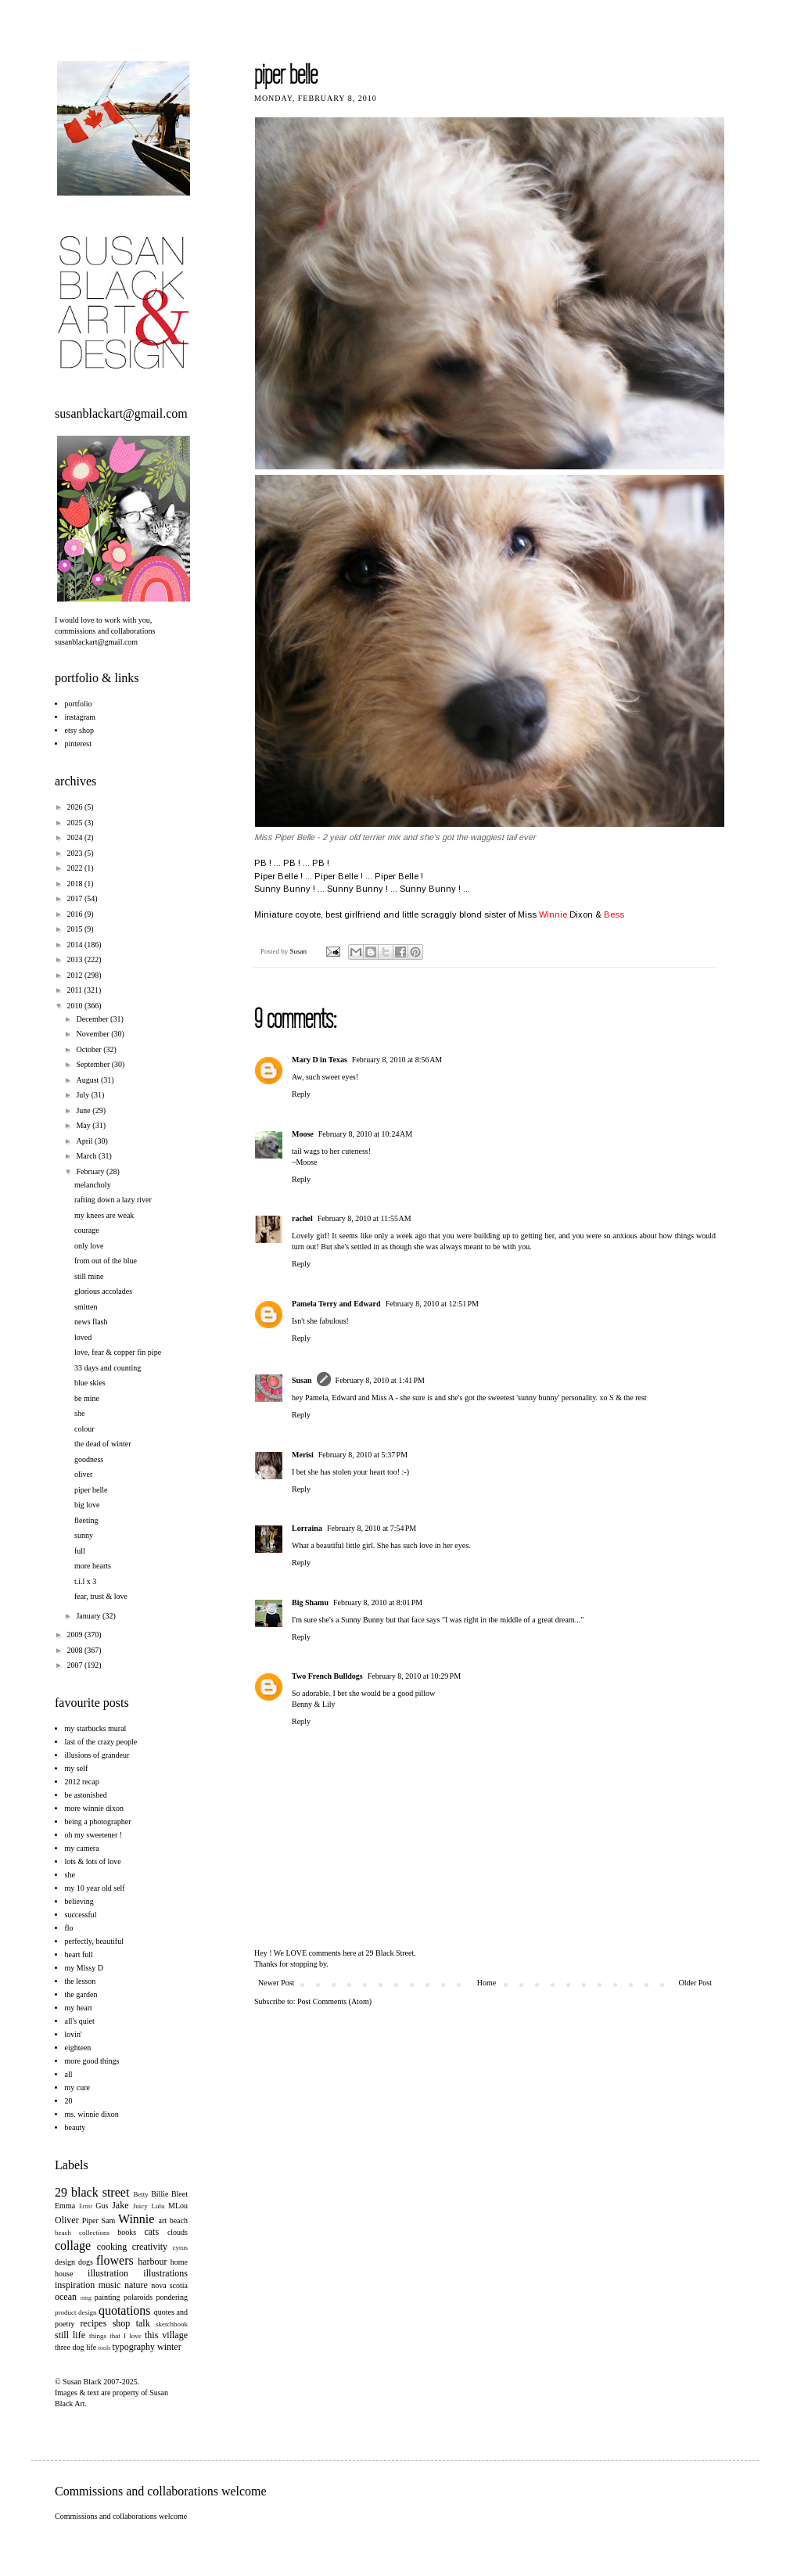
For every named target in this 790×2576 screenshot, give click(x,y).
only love (89, 1245)
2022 (75, 868)
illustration (108, 2273)
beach (179, 2220)
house (64, 2273)
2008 (75, 1650)
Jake (120, 2205)
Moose (303, 1134)
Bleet (179, 2194)
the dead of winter (102, 1443)
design (65, 2262)
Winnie (553, 914)
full (79, 1551)
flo (69, 1928)
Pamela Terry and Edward (336, 1303)
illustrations (165, 2273)
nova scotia (169, 2285)
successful (81, 1914)
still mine (89, 1276)
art (163, 2220)
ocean (66, 2296)
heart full (79, 1954)
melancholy (92, 1184)
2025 (75, 822)
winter (169, 2346)
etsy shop (80, 730)
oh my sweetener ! (94, 1835)
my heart (78, 2007)
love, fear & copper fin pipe (117, 1352)
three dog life (75, 2347)
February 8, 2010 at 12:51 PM (432, 1303)
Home (486, 1982)
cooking (112, 2246)
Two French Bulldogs (327, 1676)
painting (107, 2297)
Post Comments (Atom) (334, 2001)
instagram (80, 717)
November (93, 1033)
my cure (78, 2087)
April (85, 1141)
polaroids (138, 2297)
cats (151, 2231)
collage (73, 2245)
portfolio (78, 703)
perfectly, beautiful (94, 1941)
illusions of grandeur (97, 1755)
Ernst (85, 2206)
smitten (85, 1306)
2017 (75, 898)
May (84, 1125)
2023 (75, 853)
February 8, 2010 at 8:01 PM (377, 1602)
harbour (152, 2261)
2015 (75, 929)
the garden (81, 1994)
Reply (301, 1094)
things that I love (115, 2336)
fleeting (86, 1520)
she (79, 1413)
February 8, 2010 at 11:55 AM (364, 1218)
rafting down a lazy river (113, 1199)
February (91, 1171)
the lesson (80, 1981)
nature (136, 2285)
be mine (86, 1398)
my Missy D (84, 1967)
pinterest (78, 743)
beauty (75, 2127)
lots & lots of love (93, 1861)
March (87, 1155)
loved (83, 1337)
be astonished (86, 1795)
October (89, 1049)
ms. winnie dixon (92, 2114)
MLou (178, 2205)
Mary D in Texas (319, 1059)
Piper (90, 2220)
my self (76, 1768)
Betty (141, 2194)
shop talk (131, 2323)
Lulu (157, 2206)
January (89, 1615)
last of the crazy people (101, 1741)
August (88, 1080)
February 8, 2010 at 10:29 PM (414, 1676)
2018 (75, 883)
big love (87, 1504)
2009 (75, 1634)
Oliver (67, 2220)
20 (69, 2100)
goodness (88, 1459)
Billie (159, 2194)
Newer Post (276, 1982)
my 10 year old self (95, 1888)
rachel (302, 1218)
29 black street (92, 2192)
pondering (172, 2297)
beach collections (82, 2232)
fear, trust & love (100, 1596)
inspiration (75, 2285)
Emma (65, 2205)
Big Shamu (310, 1602)
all (69, 2074)
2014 (75, 944)
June (84, 1110)
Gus (101, 2205)
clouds (177, 2232)
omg (86, 2297)
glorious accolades (103, 1291)
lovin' (73, 2034)
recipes (93, 2323)
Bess (614, 914)
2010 (75, 1005)
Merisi (303, 1454)
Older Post (696, 1982)
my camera (82, 1848)
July (83, 1094)
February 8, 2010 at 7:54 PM (371, 1528)
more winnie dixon (94, 1808)
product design (75, 2312)
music (110, 2285)
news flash (91, 1321)
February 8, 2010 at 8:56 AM (397, 1059)
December (93, 1019)
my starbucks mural (96, 1728)
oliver (83, 1474)
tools (105, 2347)
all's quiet (80, 2021)
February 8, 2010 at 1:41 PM (380, 1380)
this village (166, 2335)
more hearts (92, 1565)
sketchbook (172, 2324)
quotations (125, 2310)
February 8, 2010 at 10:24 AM (365, 1134)
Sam (109, 2220)
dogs (85, 2262)
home (179, 2262)
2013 (75, 959)
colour (84, 1429)
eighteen (78, 2047)
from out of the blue (105, 1260)
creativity (149, 2246)
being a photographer (98, 1821)
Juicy (140, 2206)
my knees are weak (104, 1215)
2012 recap (82, 1781)
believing (79, 1901)
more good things (92, 2061)
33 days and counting (107, 1367)
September (93, 1064)
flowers (115, 2260)
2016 (75, 914)
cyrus (181, 2247)
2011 (75, 990)
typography (133, 2346)
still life (70, 2335)
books (126, 2232)
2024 (75, 837)
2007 (75, 1665)
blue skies (90, 1382)
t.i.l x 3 (85, 1581)
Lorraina (307, 1528)
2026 (75, 807)
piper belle (90, 1490)
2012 (75, 975)
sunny (83, 1535)
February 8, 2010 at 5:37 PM (363, 1454)
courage (86, 1230)
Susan (299, 951)
